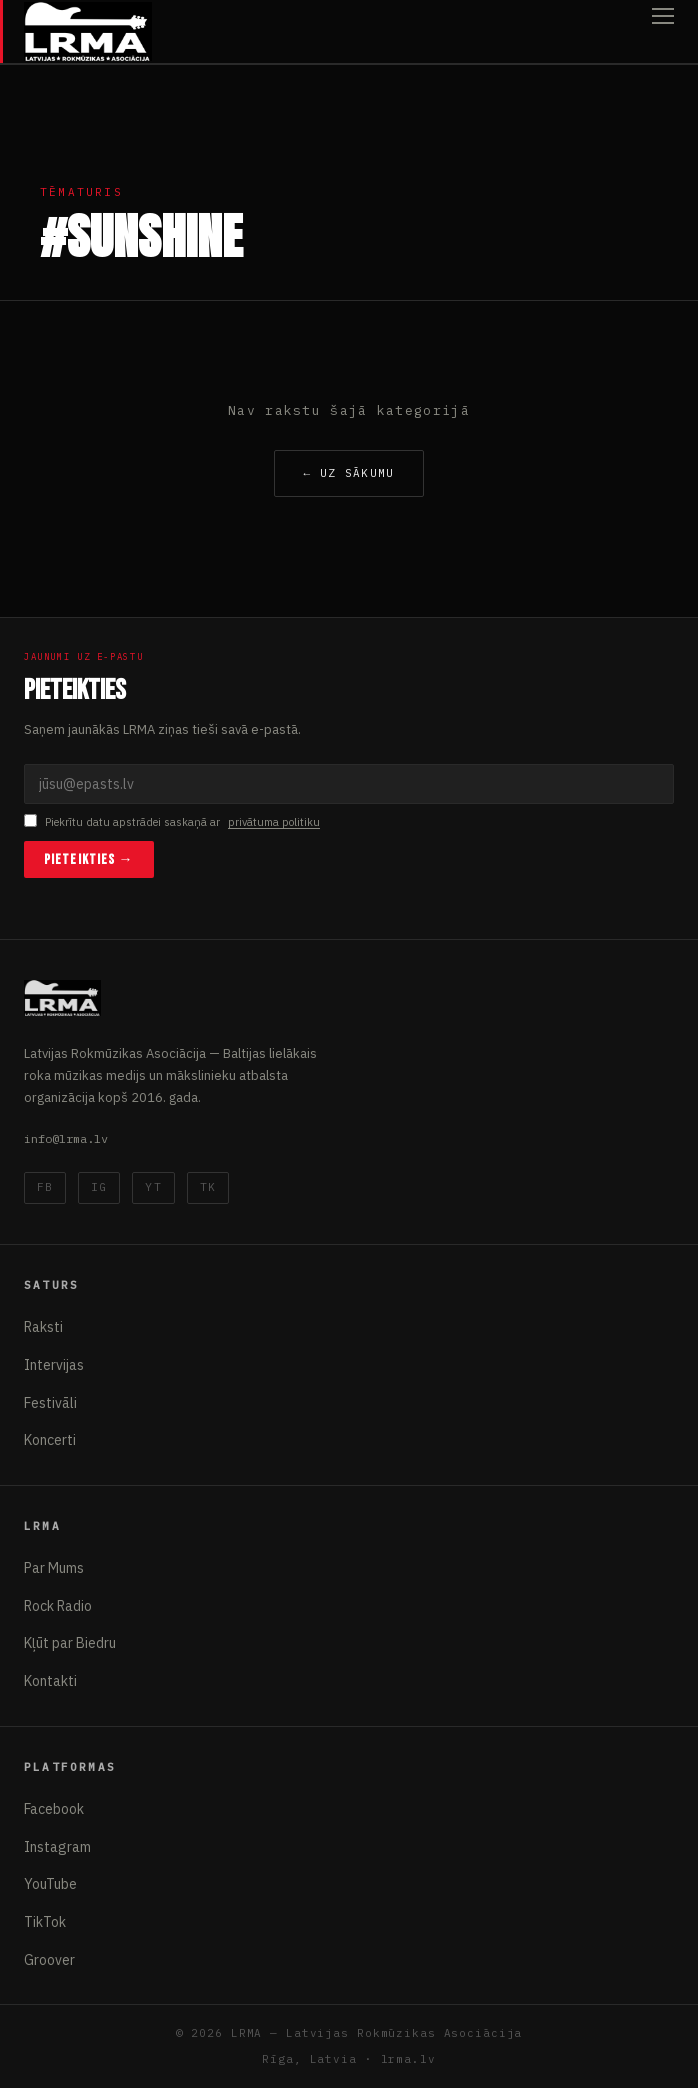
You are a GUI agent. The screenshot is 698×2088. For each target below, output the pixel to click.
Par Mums (54, 1568)
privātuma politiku (274, 822)
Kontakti (50, 1681)
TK (208, 1187)
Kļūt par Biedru (70, 1643)
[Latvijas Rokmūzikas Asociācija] (88, 31)
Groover (49, 1960)
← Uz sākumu (348, 473)
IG (99, 1187)
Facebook (54, 1809)
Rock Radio (58, 1606)
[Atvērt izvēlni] (663, 31)
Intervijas (54, 1365)
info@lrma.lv (66, 1138)
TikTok (45, 1922)
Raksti (43, 1327)
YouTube (50, 1884)
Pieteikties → (89, 859)
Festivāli (50, 1403)
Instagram (57, 1847)
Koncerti (50, 1440)
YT (153, 1187)
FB (45, 1187)
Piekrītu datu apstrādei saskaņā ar (172, 822)
